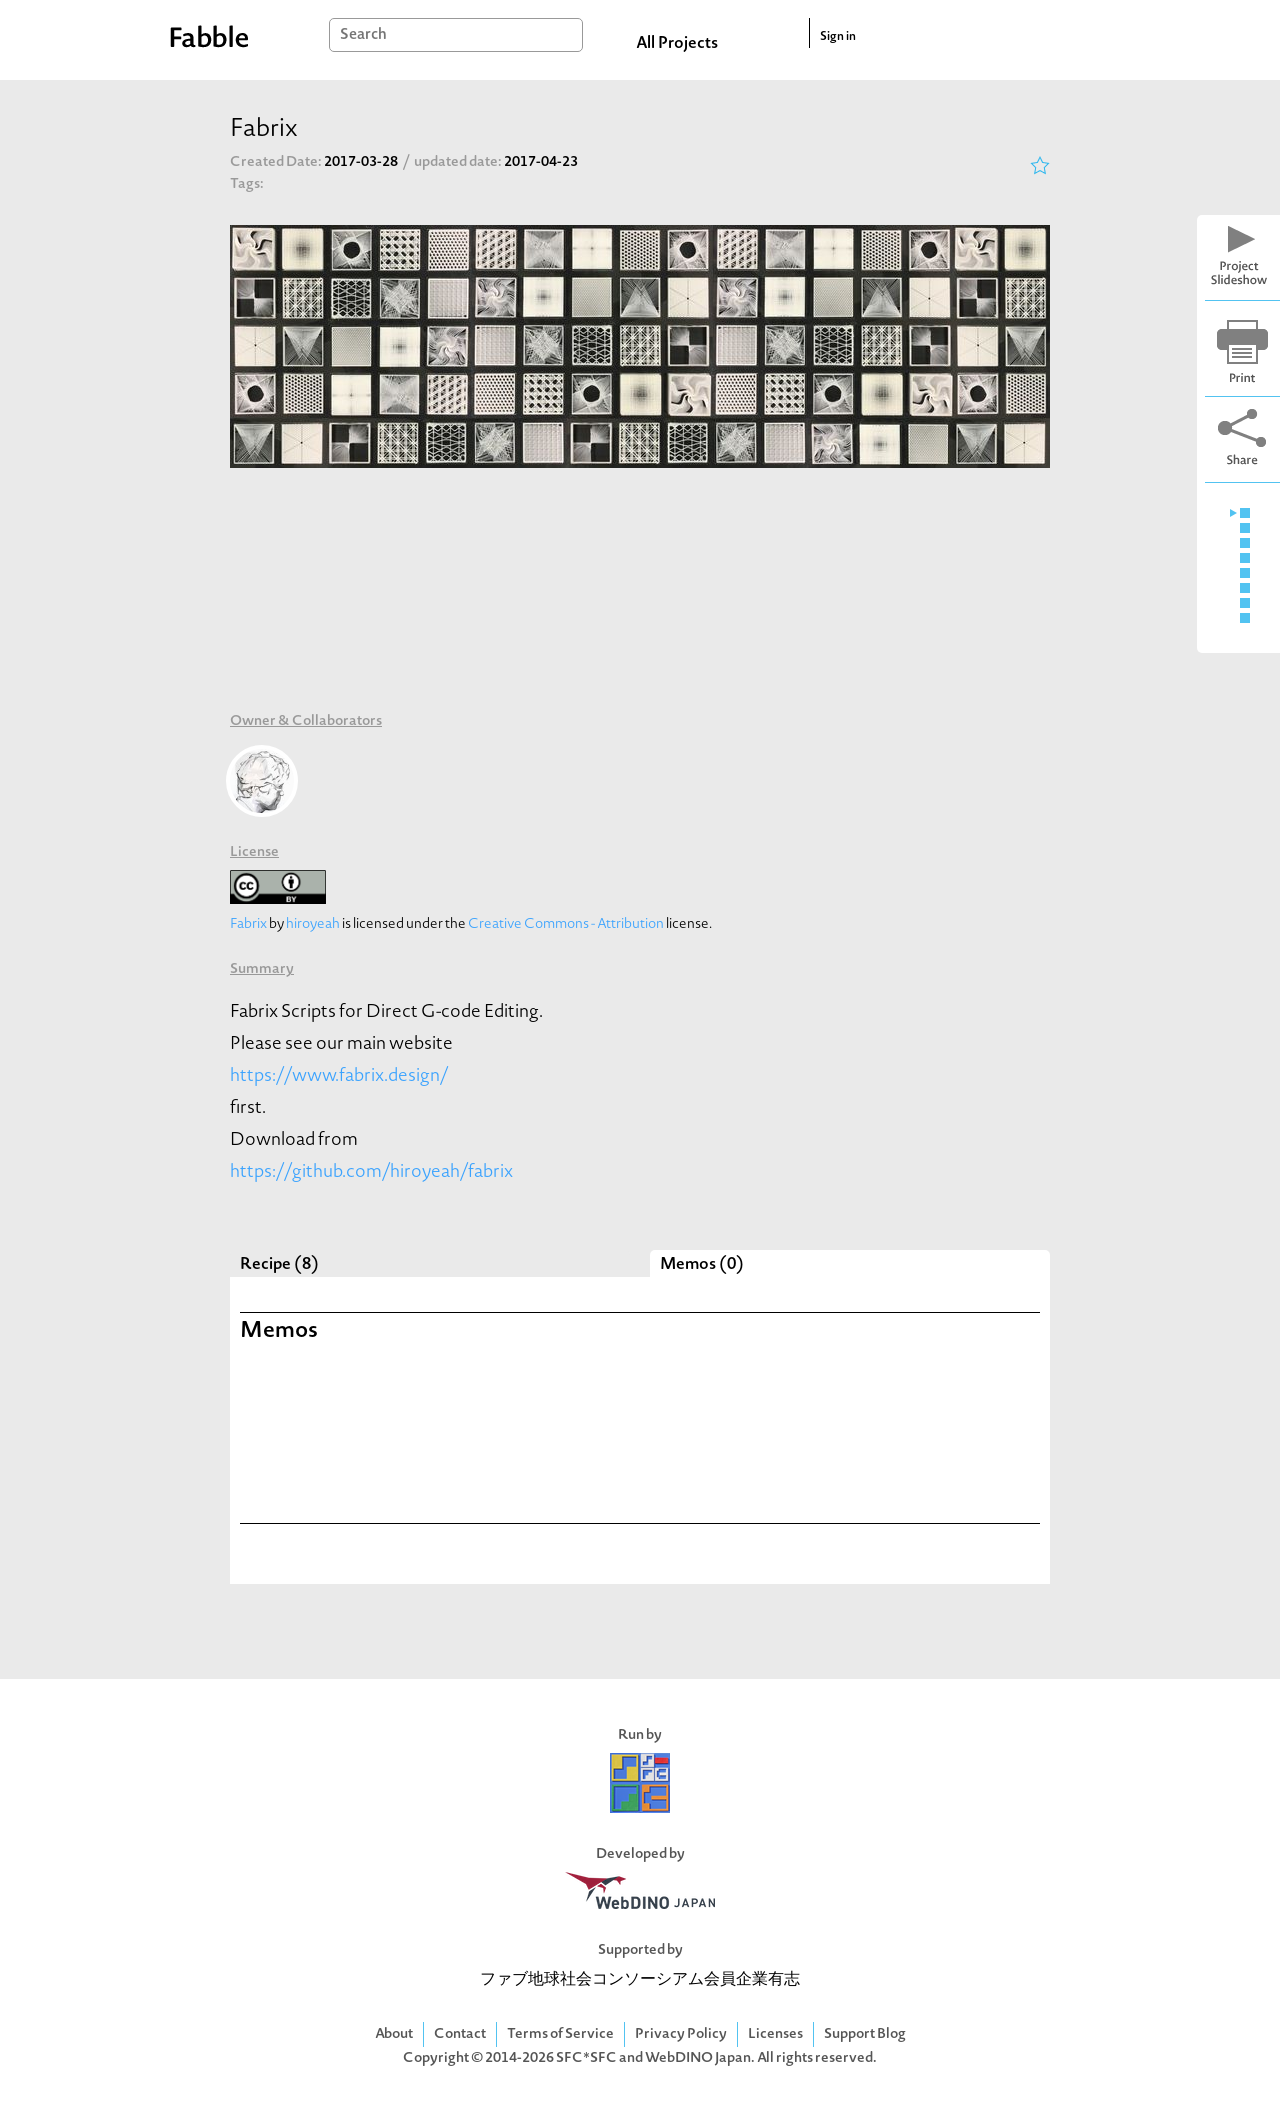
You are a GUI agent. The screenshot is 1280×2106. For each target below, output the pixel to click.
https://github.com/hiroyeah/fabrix (371, 1172)
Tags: (247, 184)
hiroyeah (313, 924)
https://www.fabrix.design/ (339, 1076)
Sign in (838, 37)
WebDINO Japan (698, 2058)
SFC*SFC (586, 2058)
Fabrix (248, 924)
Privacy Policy (681, 2034)
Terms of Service (560, 2034)
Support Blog (865, 2034)
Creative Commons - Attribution (566, 924)
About (394, 2034)
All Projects (677, 44)
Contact (460, 2034)
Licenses (775, 2034)
